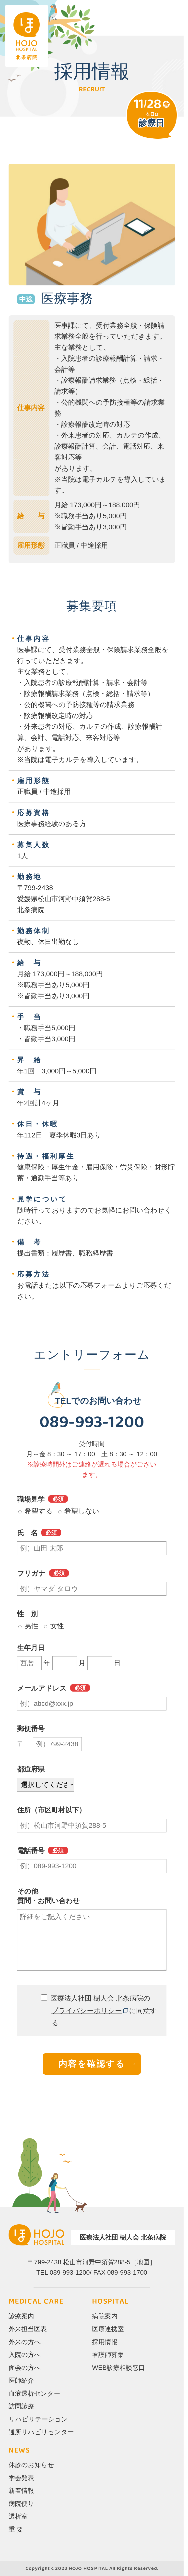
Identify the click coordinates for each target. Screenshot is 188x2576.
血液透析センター (34, 2393)
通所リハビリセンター (41, 2432)
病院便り (21, 2503)
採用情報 (105, 2342)
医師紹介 (21, 2380)
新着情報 (21, 2490)
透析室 (18, 2516)
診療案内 (21, 2316)
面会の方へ (25, 2367)
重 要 (16, 2529)
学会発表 (21, 2478)
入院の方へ (25, 2354)
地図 (143, 2262)
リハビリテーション (38, 2419)
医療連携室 (108, 2329)
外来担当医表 (28, 2329)
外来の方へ (25, 2342)
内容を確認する (92, 2064)
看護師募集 (108, 2354)
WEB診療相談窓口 (118, 2367)
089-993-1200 (91, 1422)
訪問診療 (21, 2406)
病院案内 (105, 2316)
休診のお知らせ (31, 2465)
